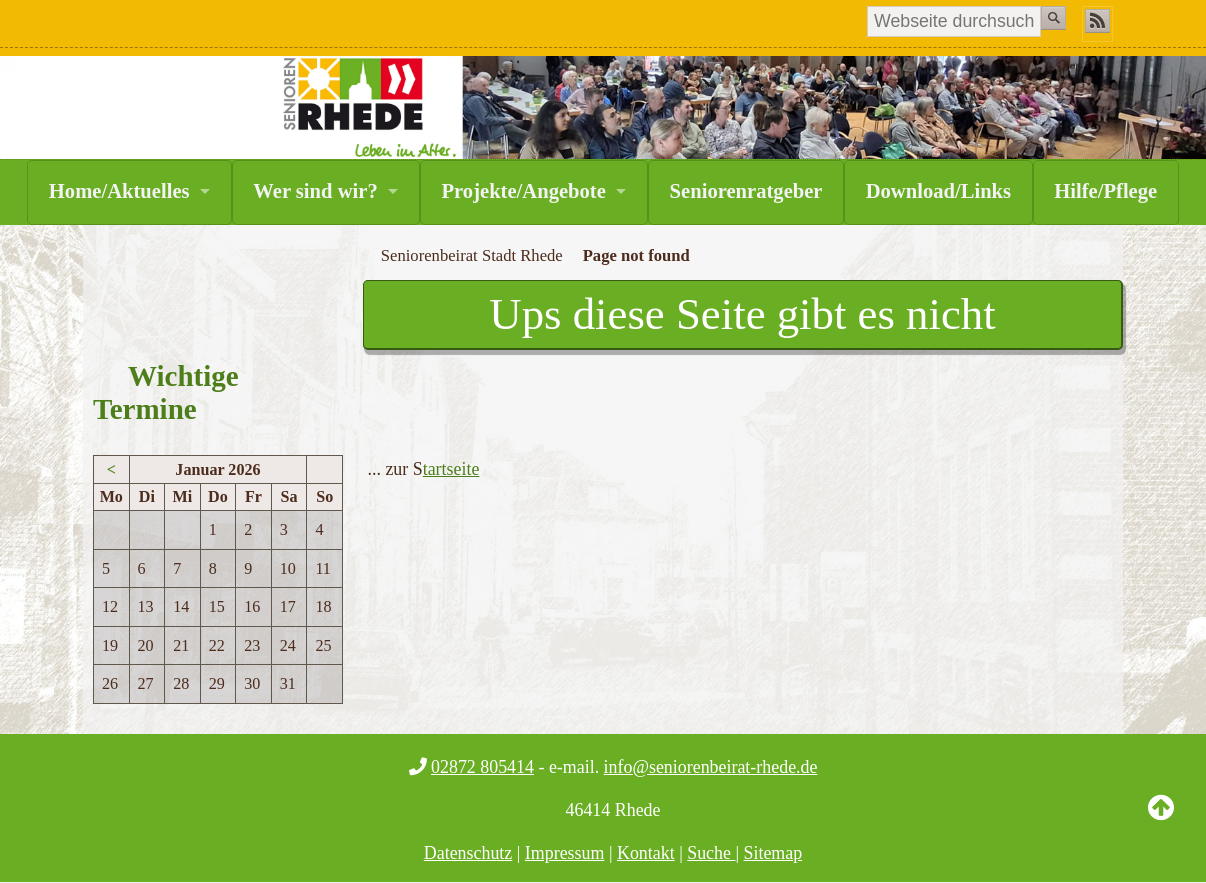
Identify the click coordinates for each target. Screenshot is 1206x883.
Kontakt (646, 853)
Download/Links (938, 191)
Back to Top (1161, 823)
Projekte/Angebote (523, 191)
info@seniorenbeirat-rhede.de (711, 767)
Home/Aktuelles (119, 191)
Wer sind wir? (315, 191)
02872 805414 (482, 767)
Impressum (565, 853)
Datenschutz (468, 853)
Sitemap (773, 853)
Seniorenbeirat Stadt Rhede (472, 255)
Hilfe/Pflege (1105, 191)
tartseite (451, 469)
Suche (711, 853)
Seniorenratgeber (746, 191)
